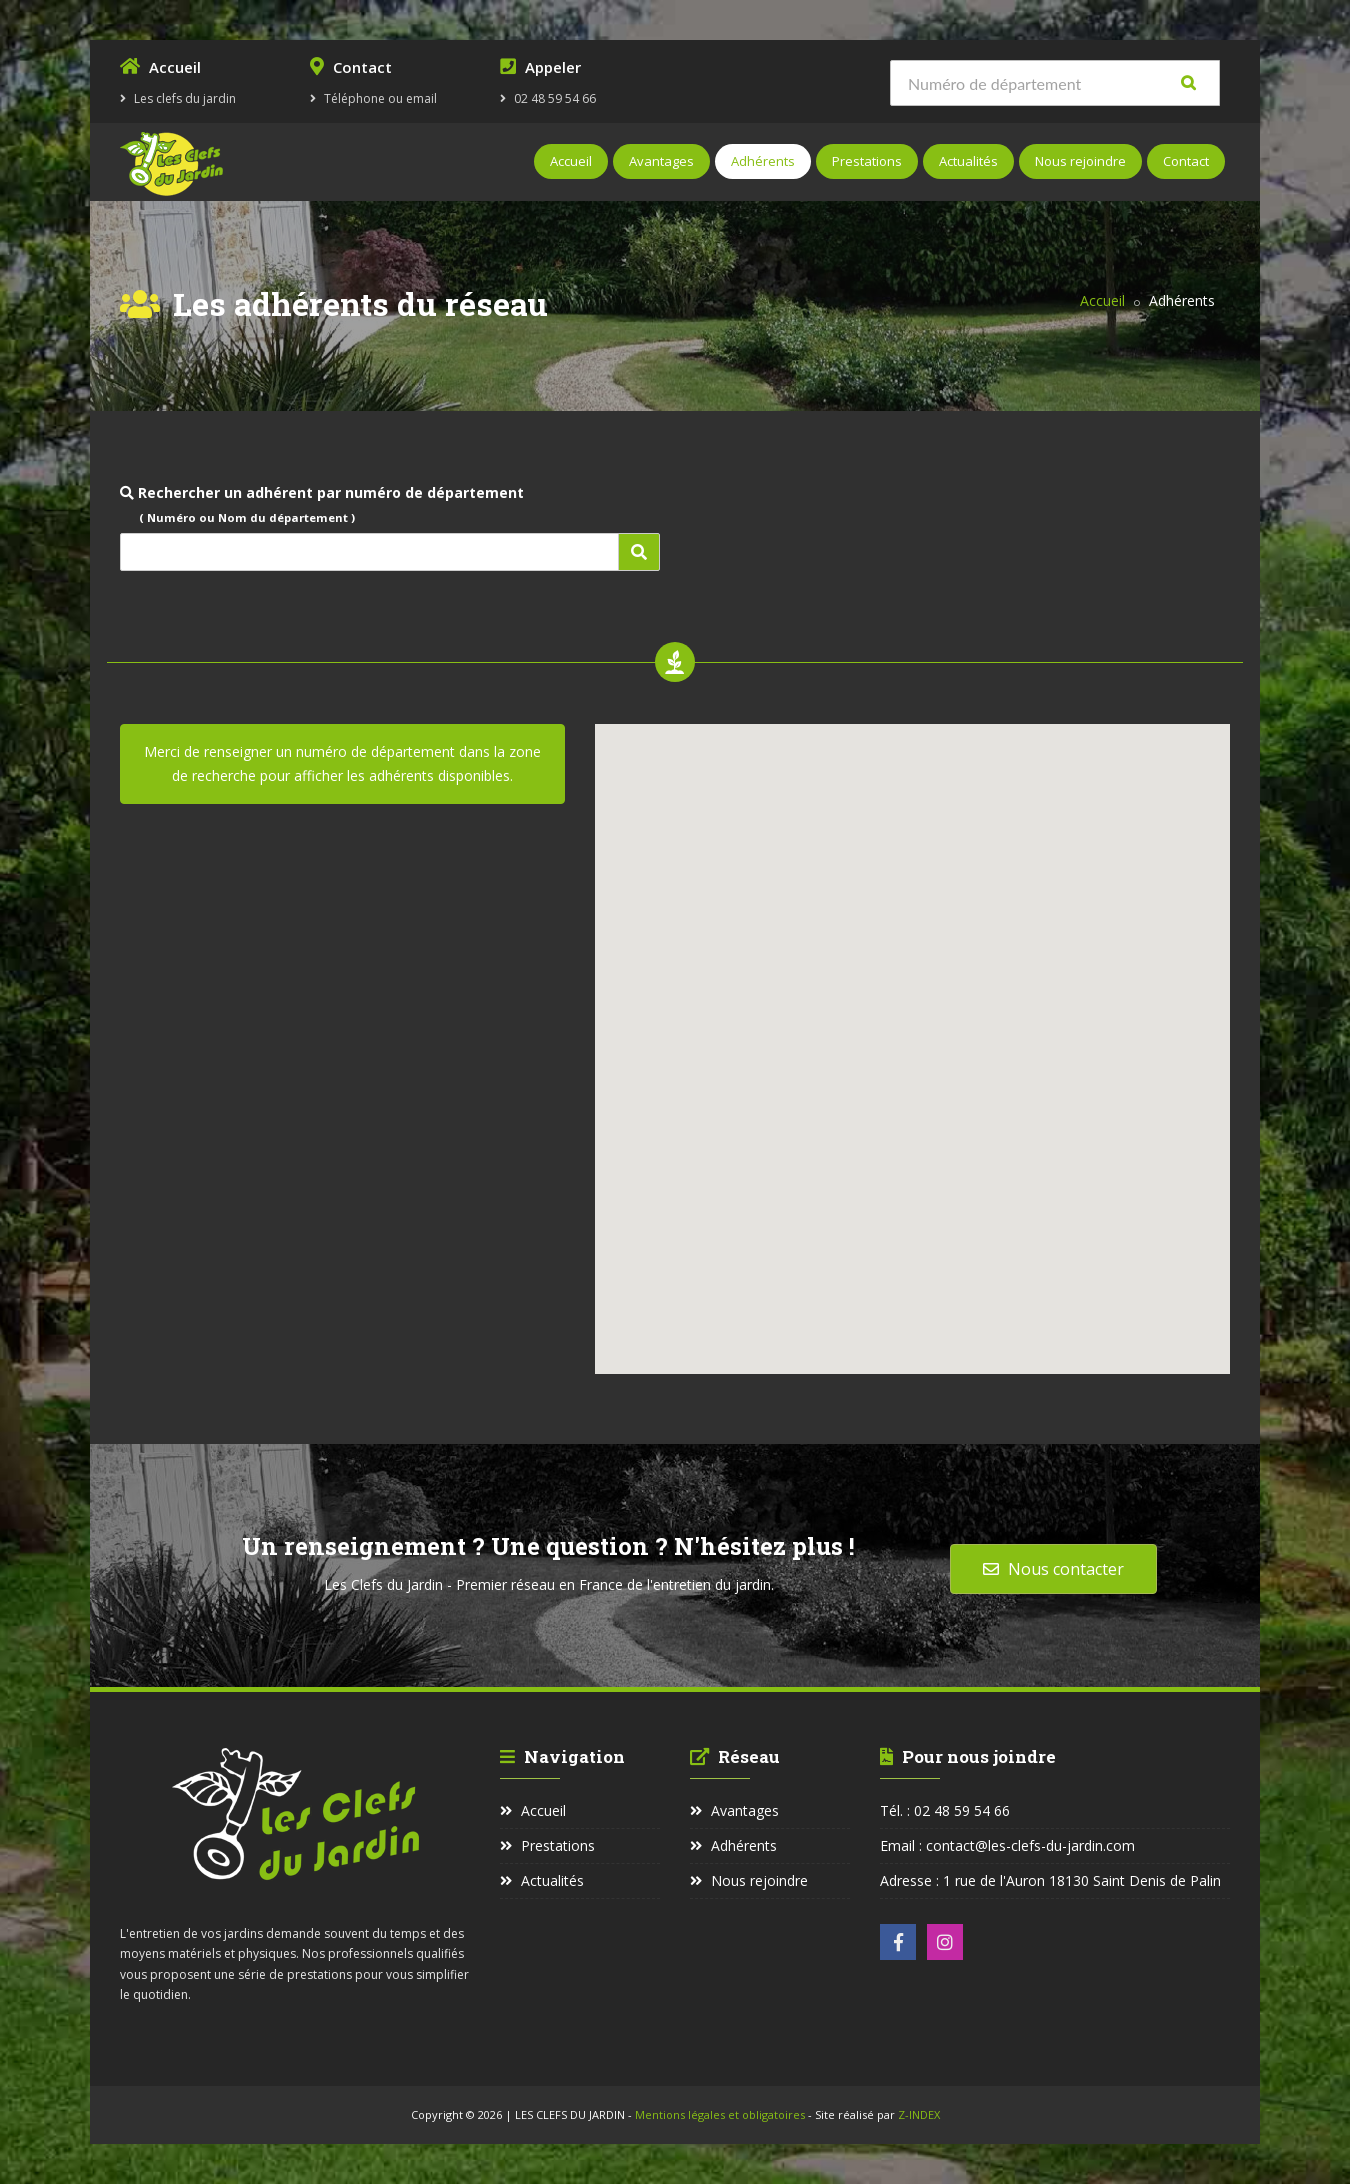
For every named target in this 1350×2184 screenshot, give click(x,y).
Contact (1186, 161)
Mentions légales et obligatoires (721, 2114)
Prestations (867, 161)
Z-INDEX (919, 2114)
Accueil (571, 161)
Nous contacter (1053, 1569)
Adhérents (763, 161)
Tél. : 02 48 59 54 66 (945, 1810)
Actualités (968, 161)
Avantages (661, 161)
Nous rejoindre (1080, 161)
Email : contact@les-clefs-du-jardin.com (1007, 1845)
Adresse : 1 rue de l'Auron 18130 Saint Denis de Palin (1050, 1880)
